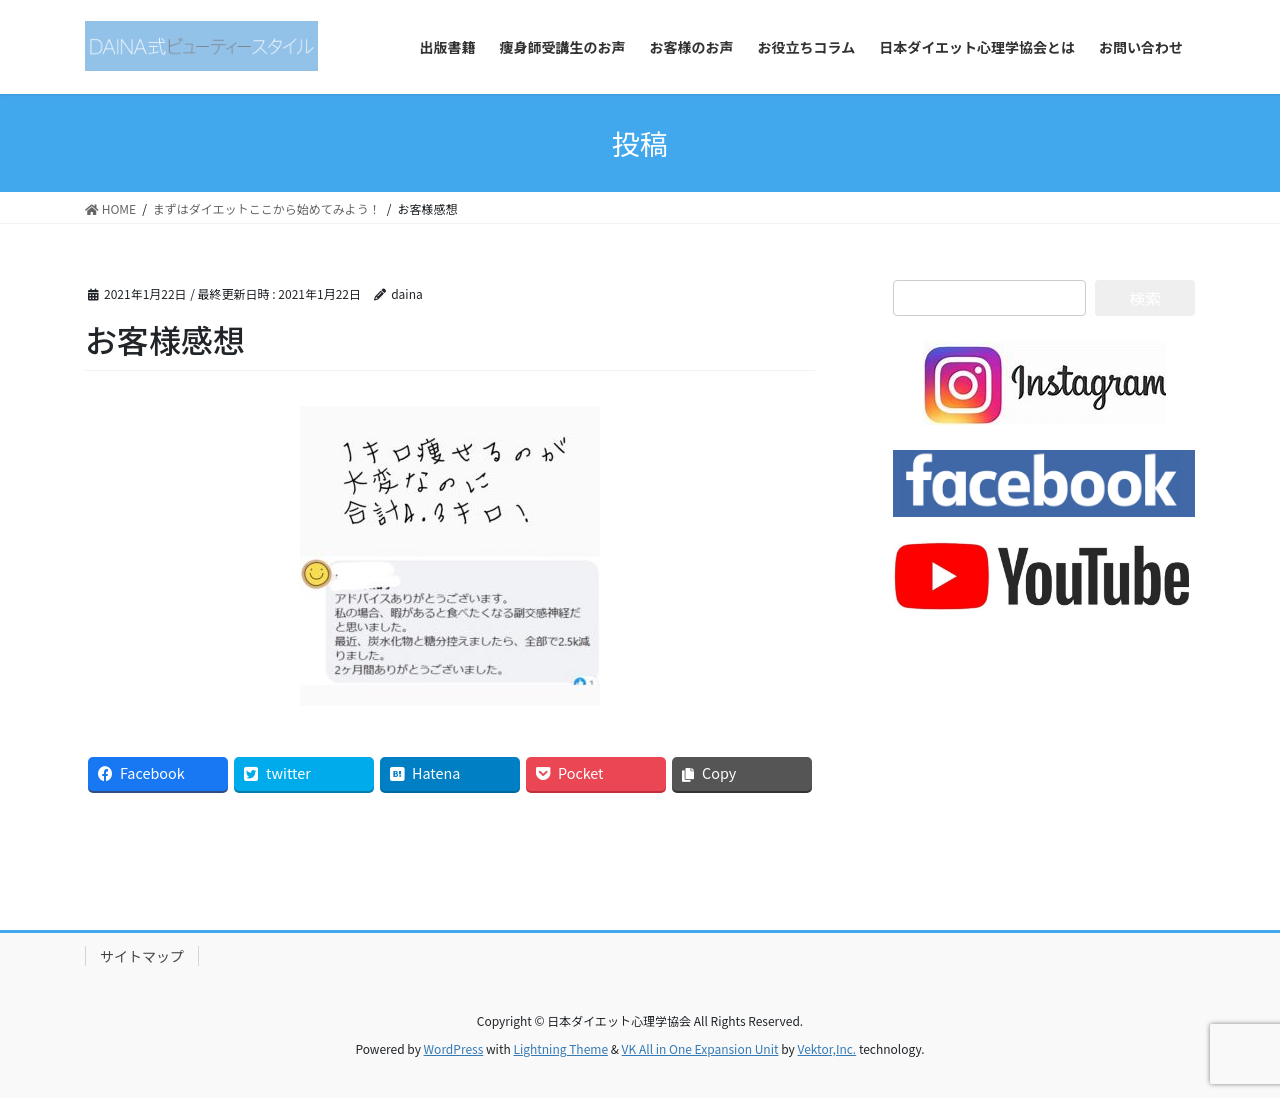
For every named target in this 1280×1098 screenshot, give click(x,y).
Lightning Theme (560, 1048)
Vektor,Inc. (826, 1048)
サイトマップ (142, 956)
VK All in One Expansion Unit (700, 1048)
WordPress (454, 1048)
